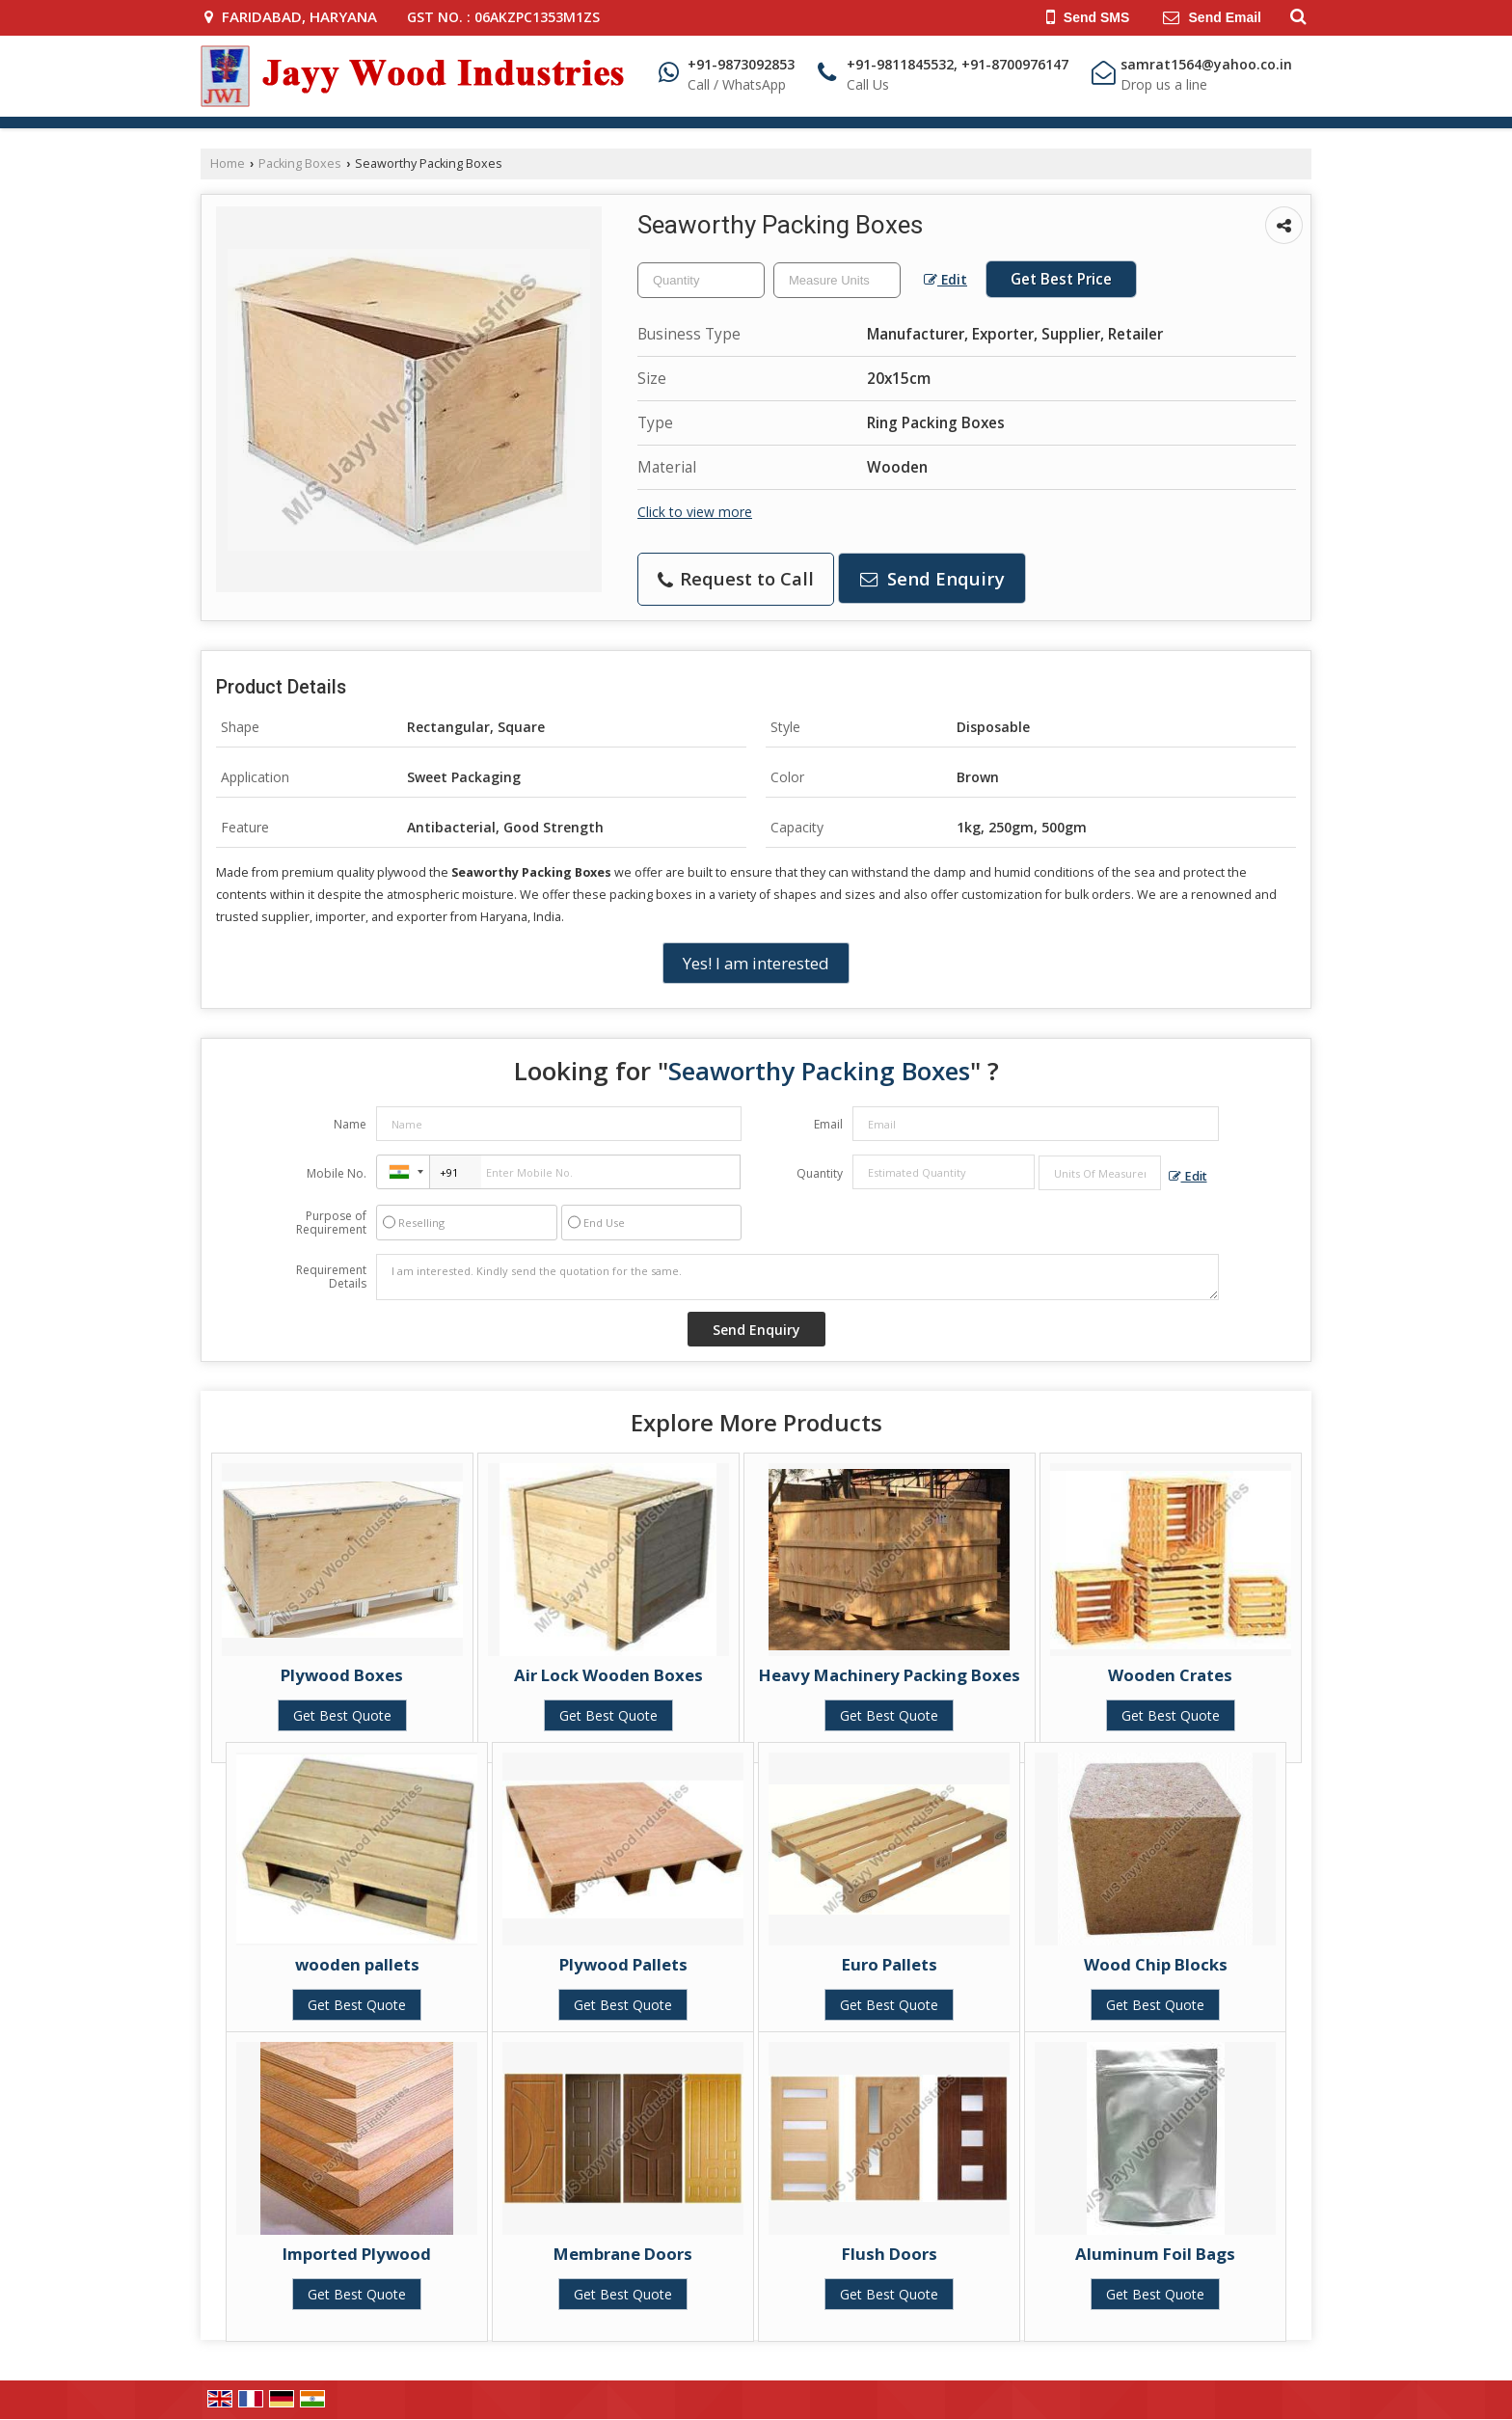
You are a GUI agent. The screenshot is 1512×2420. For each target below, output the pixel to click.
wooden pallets (357, 1964)
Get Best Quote (342, 1715)
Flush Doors (889, 2254)
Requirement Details (331, 1277)
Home (227, 163)
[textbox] (837, 280)
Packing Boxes (299, 163)
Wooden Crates (1170, 1675)
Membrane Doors (623, 2254)
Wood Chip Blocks (1156, 1964)
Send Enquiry (932, 578)
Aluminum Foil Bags (1155, 2254)
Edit (945, 279)
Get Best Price (1061, 279)
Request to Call (736, 578)
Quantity (819, 1173)
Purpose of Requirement (331, 1223)
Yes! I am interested (756, 963)
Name (350, 1124)
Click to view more (694, 512)
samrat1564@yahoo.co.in (1206, 64)
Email (828, 1124)
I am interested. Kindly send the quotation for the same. (797, 1277)
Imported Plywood (357, 2254)
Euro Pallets (889, 1964)
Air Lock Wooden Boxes (608, 1675)
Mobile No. (336, 1173)
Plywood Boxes (342, 1675)
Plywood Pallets (623, 1964)
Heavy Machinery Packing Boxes (889, 1675)
